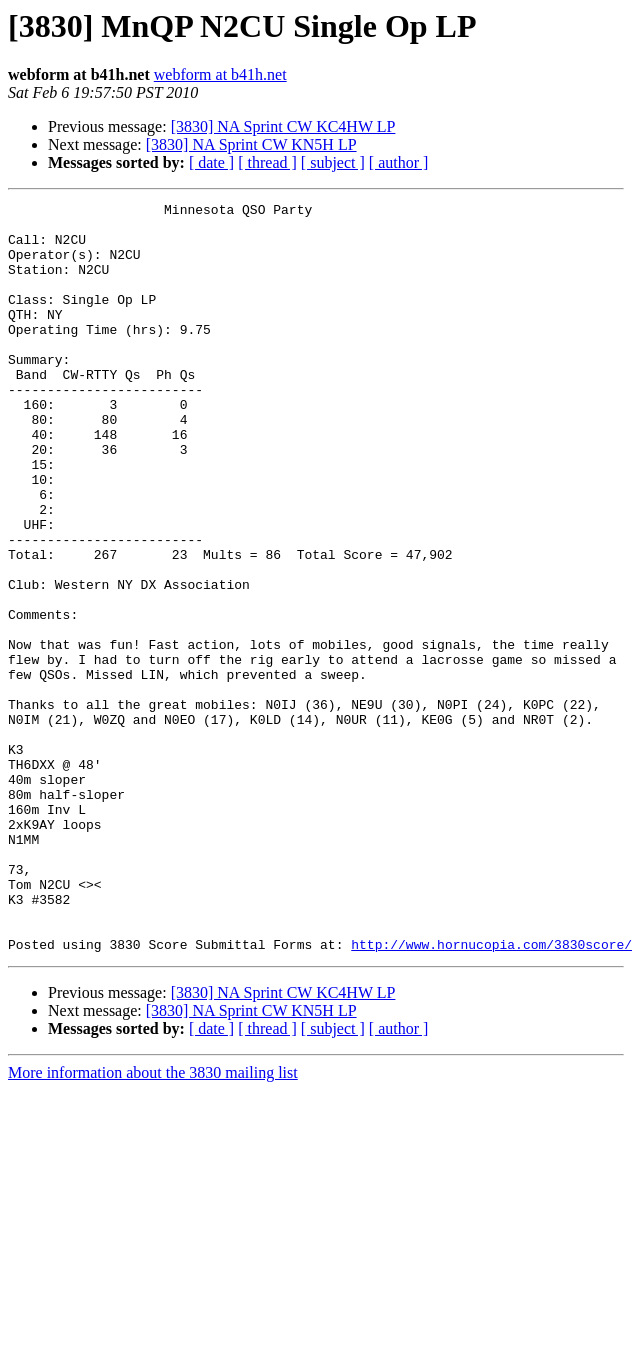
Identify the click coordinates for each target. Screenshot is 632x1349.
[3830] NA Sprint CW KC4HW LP (283, 126)
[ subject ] (333, 162)
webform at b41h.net (220, 74)
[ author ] (399, 162)
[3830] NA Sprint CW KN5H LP (251, 144)
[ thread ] (267, 162)
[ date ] (211, 162)
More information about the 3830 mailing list (153, 1222)
